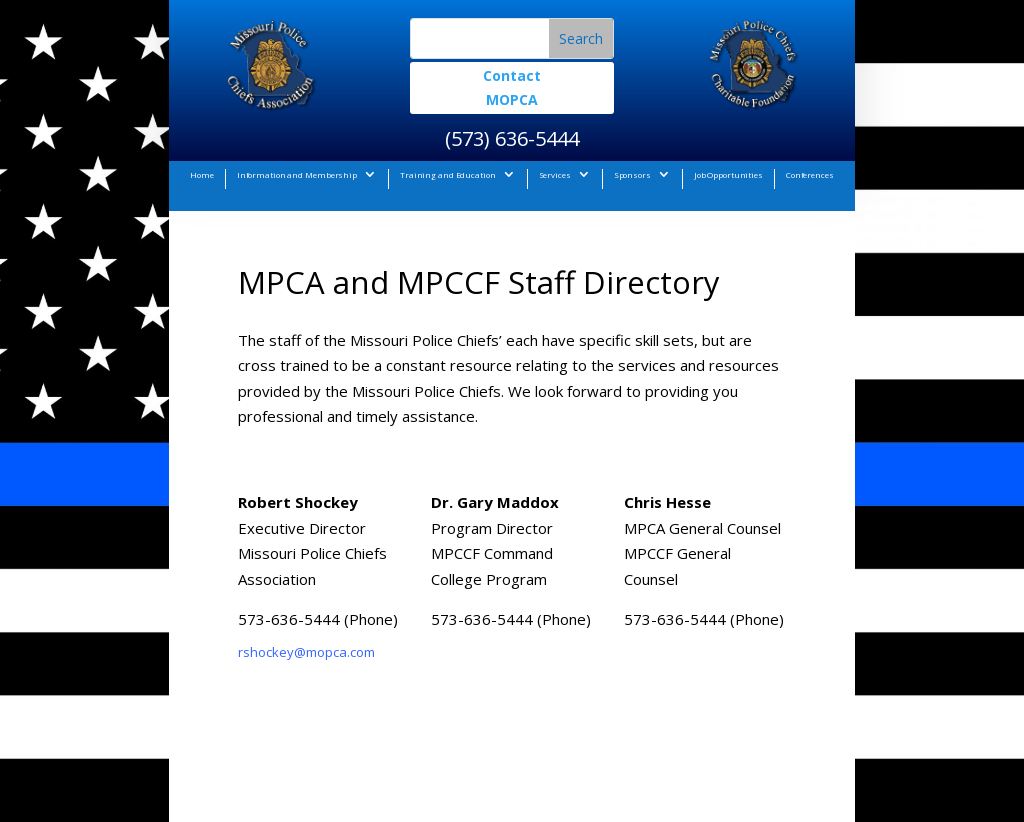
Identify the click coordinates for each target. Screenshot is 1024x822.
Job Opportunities (728, 174)
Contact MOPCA (512, 87)
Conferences (810, 174)
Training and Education (448, 174)
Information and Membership (297, 174)
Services (555, 174)
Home (202, 174)
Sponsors (632, 174)
